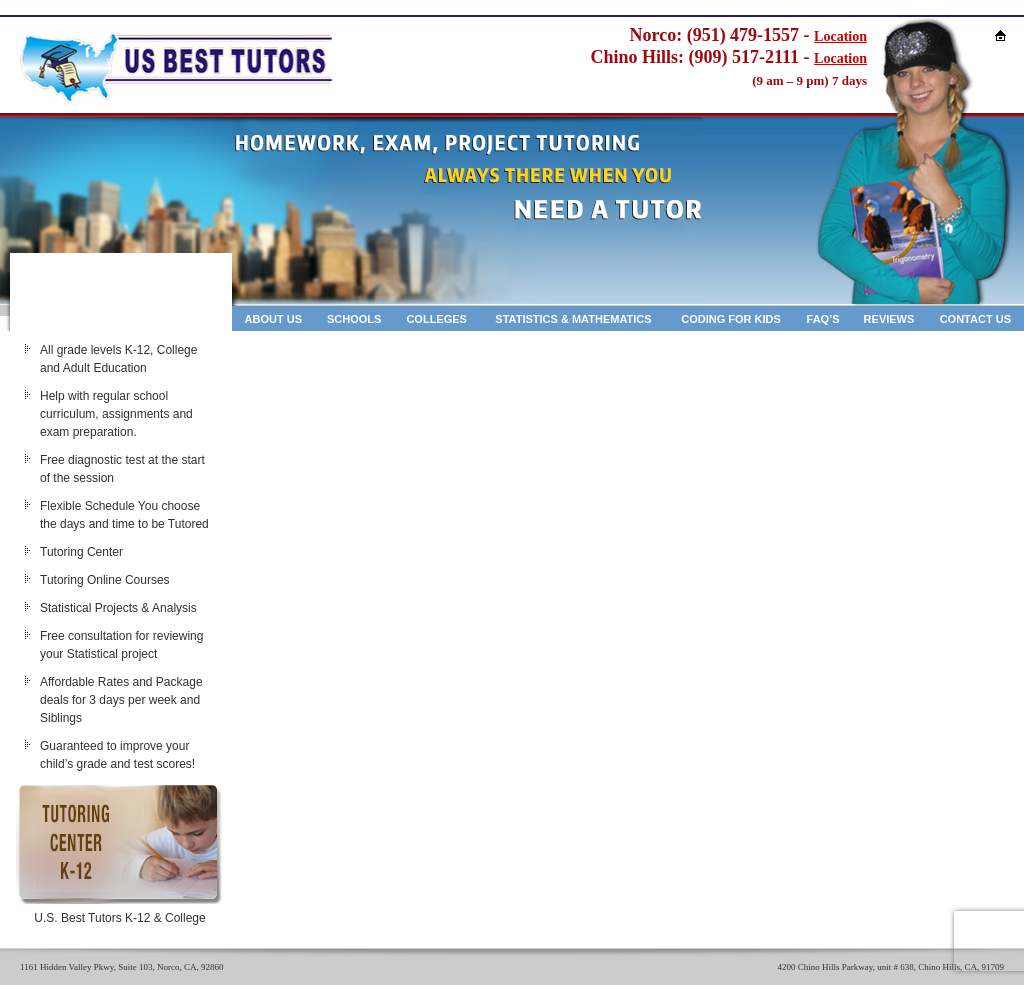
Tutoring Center (81, 552)
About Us (273, 319)
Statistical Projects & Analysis (118, 608)
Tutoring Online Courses (105, 580)
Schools (354, 319)
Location (840, 36)
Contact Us (975, 319)
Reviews (889, 319)
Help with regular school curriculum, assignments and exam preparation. (116, 414)
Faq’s (823, 319)
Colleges (436, 319)
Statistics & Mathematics (573, 319)
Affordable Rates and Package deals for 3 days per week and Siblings (121, 700)
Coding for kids (731, 319)
